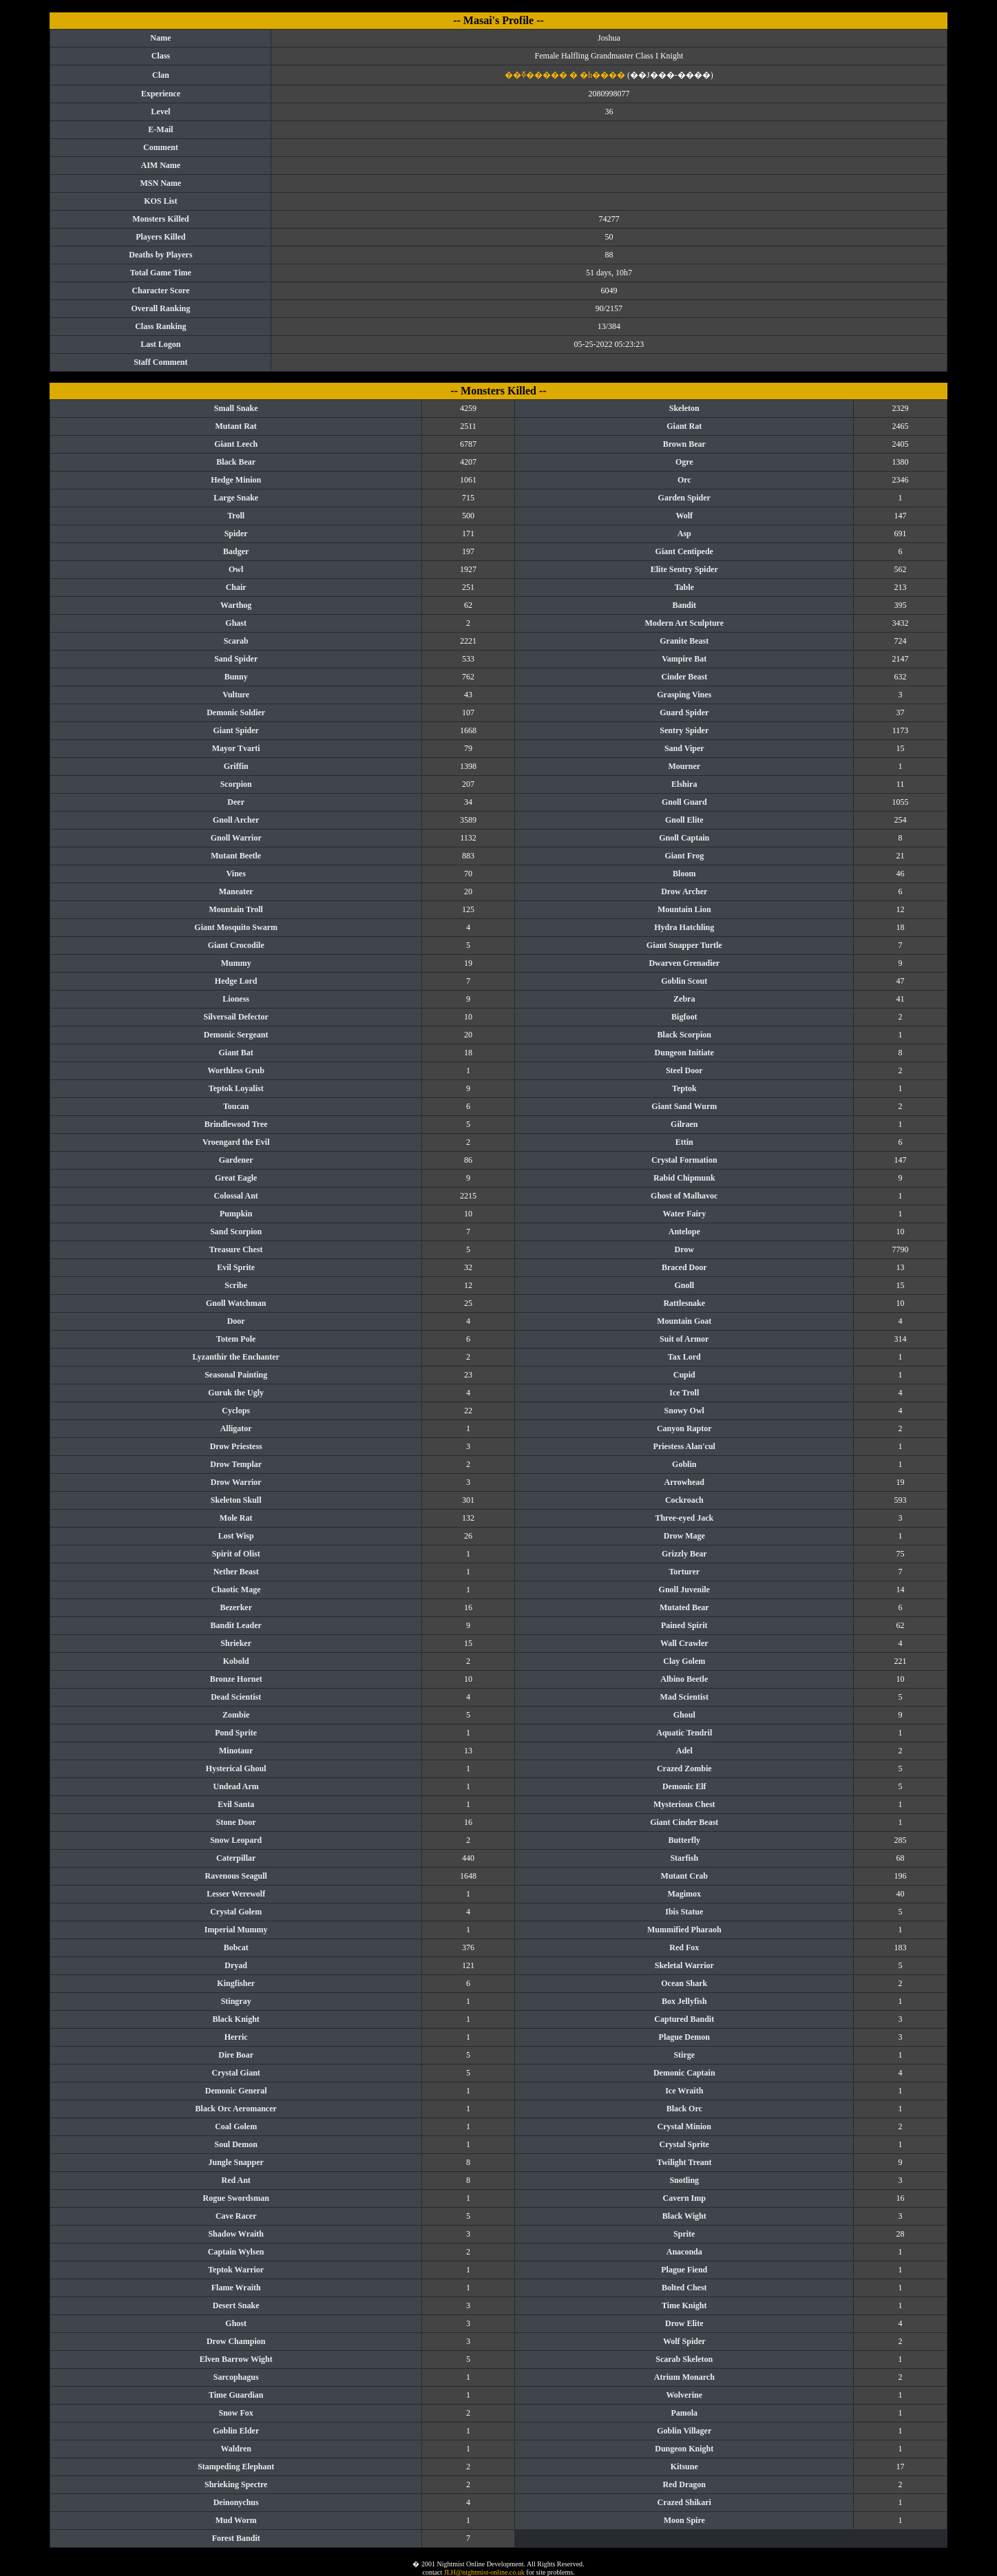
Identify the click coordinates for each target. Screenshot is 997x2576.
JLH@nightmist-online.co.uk (484, 2572)
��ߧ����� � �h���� (565, 75)
